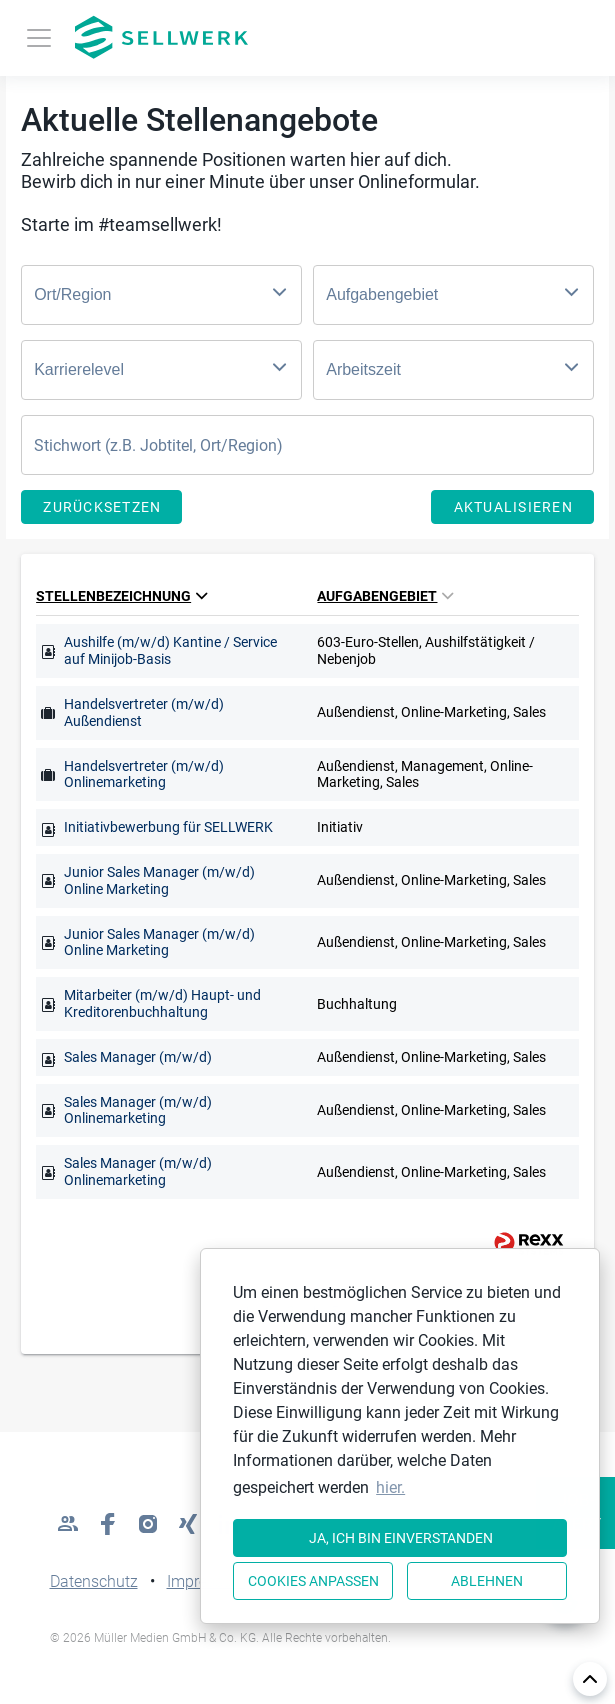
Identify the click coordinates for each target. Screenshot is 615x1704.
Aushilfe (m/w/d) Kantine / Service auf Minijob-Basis (170, 650)
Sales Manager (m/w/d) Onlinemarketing (138, 1110)
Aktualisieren (513, 507)
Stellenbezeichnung (121, 596)
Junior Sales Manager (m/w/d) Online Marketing (159, 880)
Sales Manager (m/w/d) (138, 1057)
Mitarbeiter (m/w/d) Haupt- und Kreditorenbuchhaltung (162, 1003)
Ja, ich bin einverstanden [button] (401, 1538)
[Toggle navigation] (39, 38)
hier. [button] (390, 1487)
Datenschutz (94, 1581)
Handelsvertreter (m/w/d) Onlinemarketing (144, 774)
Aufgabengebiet (385, 596)
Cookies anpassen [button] (313, 1581)
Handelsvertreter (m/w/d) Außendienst (144, 712)
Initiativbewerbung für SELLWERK (168, 827)
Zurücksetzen (102, 507)
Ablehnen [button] (487, 1581)
